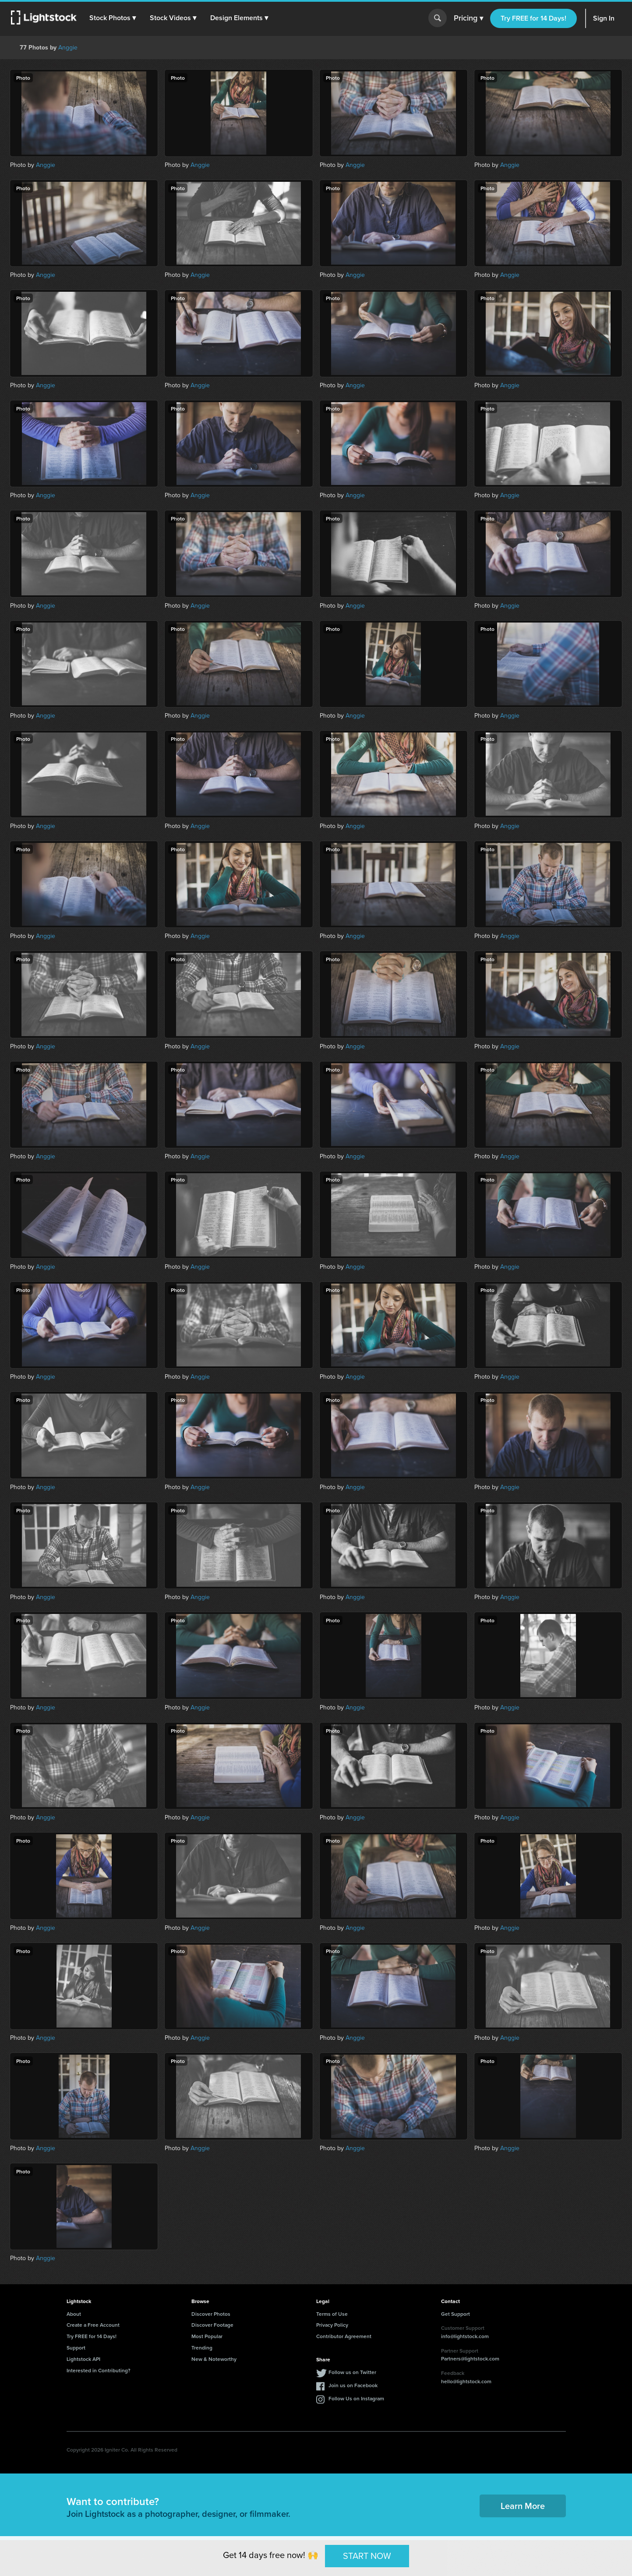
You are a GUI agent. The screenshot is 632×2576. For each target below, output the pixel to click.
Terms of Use (332, 2314)
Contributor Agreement (343, 2336)
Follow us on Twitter (352, 2372)
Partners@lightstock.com (470, 2358)
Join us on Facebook (353, 2385)
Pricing (468, 18)
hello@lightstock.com (466, 2381)
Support (76, 2347)
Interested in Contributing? (99, 2370)
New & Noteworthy (214, 2359)
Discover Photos (210, 2314)
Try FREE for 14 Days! (533, 18)
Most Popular (206, 2336)
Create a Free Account (93, 2324)
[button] (113, 18)
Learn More (523, 2505)
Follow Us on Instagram (356, 2398)
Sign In (603, 18)
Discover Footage (212, 2324)
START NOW (367, 2555)
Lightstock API (83, 2359)
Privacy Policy (332, 2324)
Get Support (455, 2314)
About (74, 2314)
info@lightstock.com (465, 2336)
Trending (201, 2347)
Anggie (68, 47)
